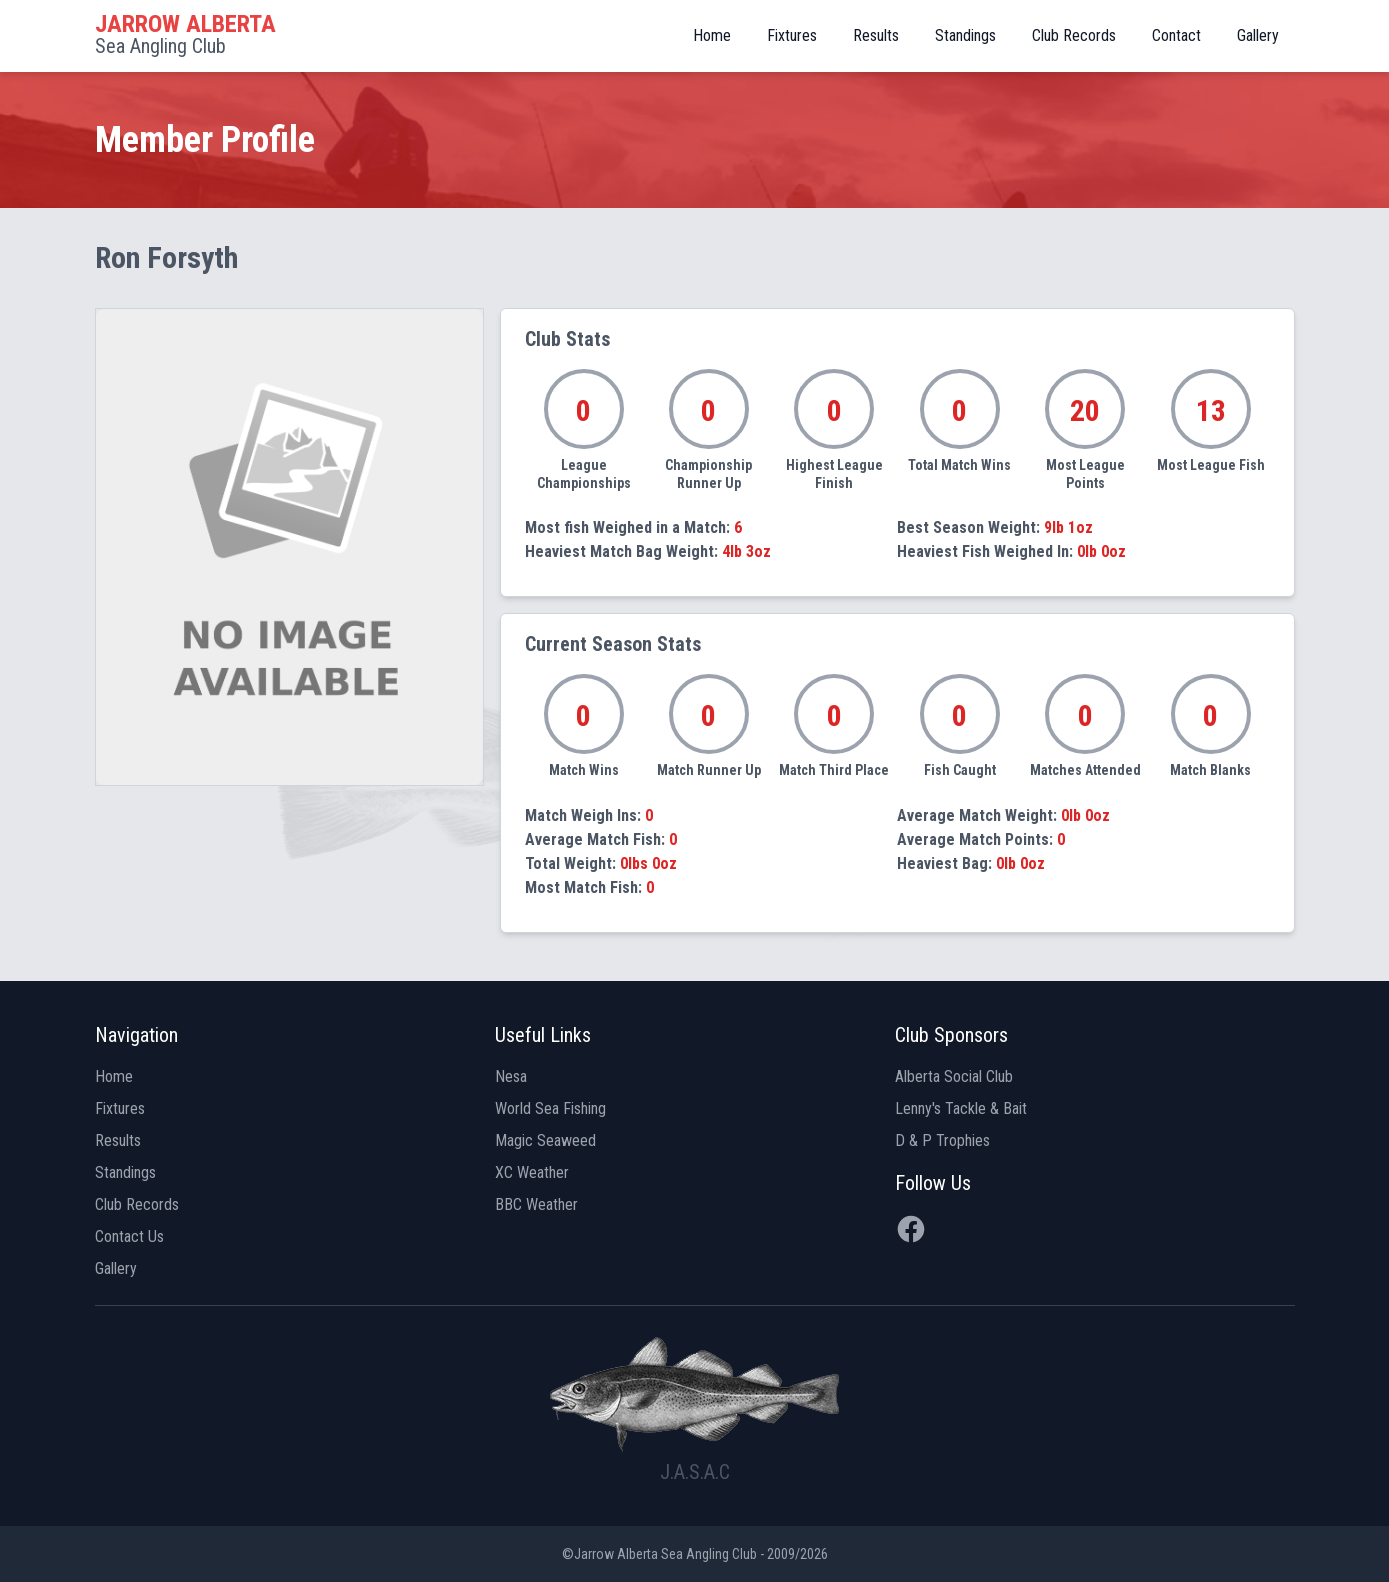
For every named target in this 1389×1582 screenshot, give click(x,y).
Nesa (511, 1076)
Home (712, 35)
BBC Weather (536, 1204)
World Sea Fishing (550, 1108)
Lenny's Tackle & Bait (961, 1108)
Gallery (1258, 35)
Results (876, 35)
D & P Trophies (942, 1140)
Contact (1176, 35)
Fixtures (792, 35)
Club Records (1074, 35)
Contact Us (129, 1236)
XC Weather (532, 1172)
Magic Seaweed (545, 1140)
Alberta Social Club (954, 1076)
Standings (965, 35)
